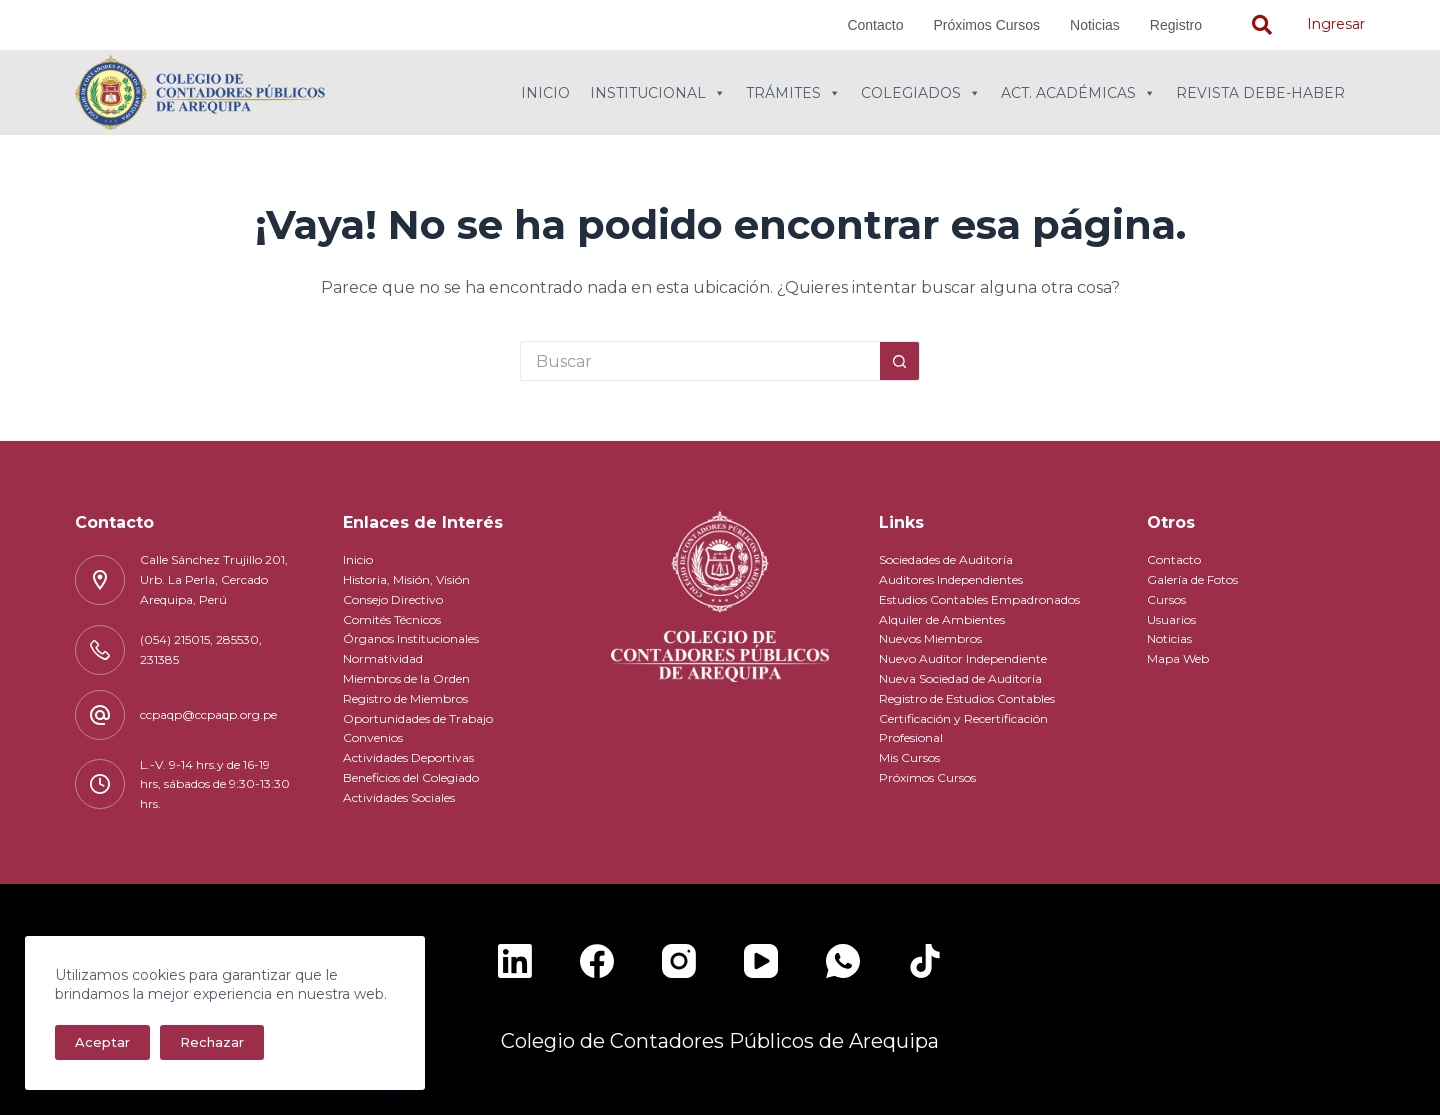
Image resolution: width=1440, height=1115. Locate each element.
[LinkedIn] (515, 961)
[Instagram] (679, 961)
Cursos (1166, 599)
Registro (1176, 25)
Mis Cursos (909, 757)
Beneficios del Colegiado (411, 777)
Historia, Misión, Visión (406, 579)
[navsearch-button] (1262, 25)
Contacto (875, 25)
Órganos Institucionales (411, 638)
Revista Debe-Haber (1260, 93)
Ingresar (1336, 24)
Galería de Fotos (1192, 579)
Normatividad (383, 658)
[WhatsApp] (843, 961)
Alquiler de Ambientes (942, 619)
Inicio (545, 93)
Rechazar (212, 1042)
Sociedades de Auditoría (946, 559)
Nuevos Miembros (930, 638)
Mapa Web (1178, 658)
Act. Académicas (1078, 93)
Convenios (373, 737)
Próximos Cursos (986, 25)
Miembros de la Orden (406, 678)
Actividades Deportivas (408, 757)
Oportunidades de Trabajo (418, 718)
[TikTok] (925, 961)
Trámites (793, 93)
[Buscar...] (700, 361)
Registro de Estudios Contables (967, 698)
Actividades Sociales (399, 797)
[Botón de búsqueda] (900, 361)
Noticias (1095, 25)
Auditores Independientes (951, 579)
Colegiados (921, 93)
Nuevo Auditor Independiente (963, 658)
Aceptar (102, 1042)
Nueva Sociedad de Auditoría (960, 678)
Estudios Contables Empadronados (979, 599)
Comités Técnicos (392, 619)
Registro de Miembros (405, 698)
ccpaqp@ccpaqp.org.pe (208, 714)
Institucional (658, 93)
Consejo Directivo (393, 599)
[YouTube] (761, 961)
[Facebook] (597, 961)
